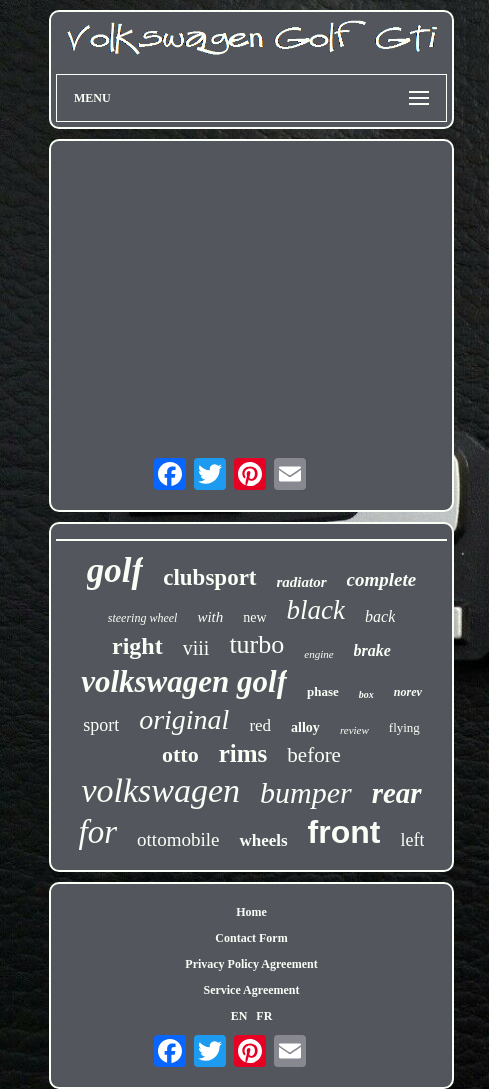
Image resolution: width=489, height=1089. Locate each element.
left (412, 840)
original (184, 719)
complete (382, 579)
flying (404, 727)
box (366, 694)
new (254, 617)
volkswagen (160, 790)
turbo (256, 644)
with (210, 617)
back (380, 616)
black (316, 610)
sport (101, 725)
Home (251, 912)
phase (323, 691)
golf (115, 570)
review (354, 730)
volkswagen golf (184, 681)
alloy (305, 727)
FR (264, 1016)
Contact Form (251, 938)
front (344, 832)
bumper (306, 792)
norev (408, 692)
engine (318, 654)
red (260, 725)
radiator (302, 582)
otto (180, 754)
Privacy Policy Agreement (251, 964)
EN (239, 1016)
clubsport (209, 577)
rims (243, 753)
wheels (263, 840)
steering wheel (143, 618)
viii (196, 648)
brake (372, 650)
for (98, 832)
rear (397, 793)
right (137, 646)
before (314, 755)
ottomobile (178, 839)
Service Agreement (251, 990)
